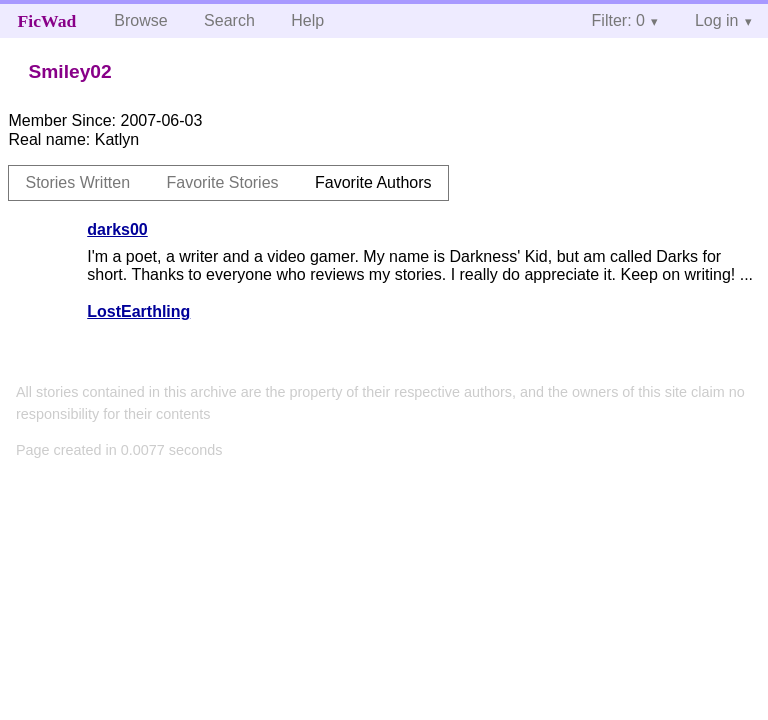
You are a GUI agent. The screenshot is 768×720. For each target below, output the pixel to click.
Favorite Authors (373, 182)
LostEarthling (138, 311)
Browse (140, 20)
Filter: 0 (618, 20)
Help (307, 20)
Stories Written (77, 182)
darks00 (117, 229)
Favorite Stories (223, 182)
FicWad (47, 21)
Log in (717, 20)
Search (229, 20)
